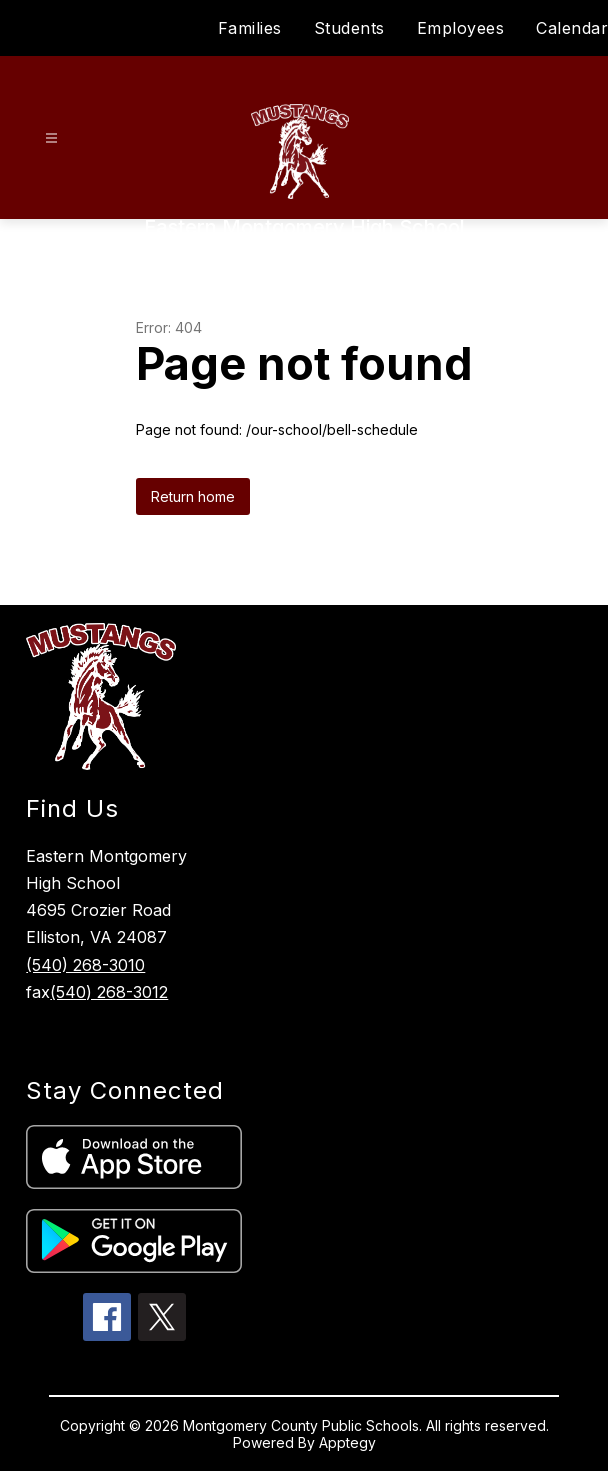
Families (250, 28)
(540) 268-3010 (85, 965)
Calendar (572, 28)
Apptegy (347, 1442)
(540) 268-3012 (109, 992)
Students (349, 28)
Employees (461, 28)
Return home (193, 496)
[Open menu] (51, 138)
